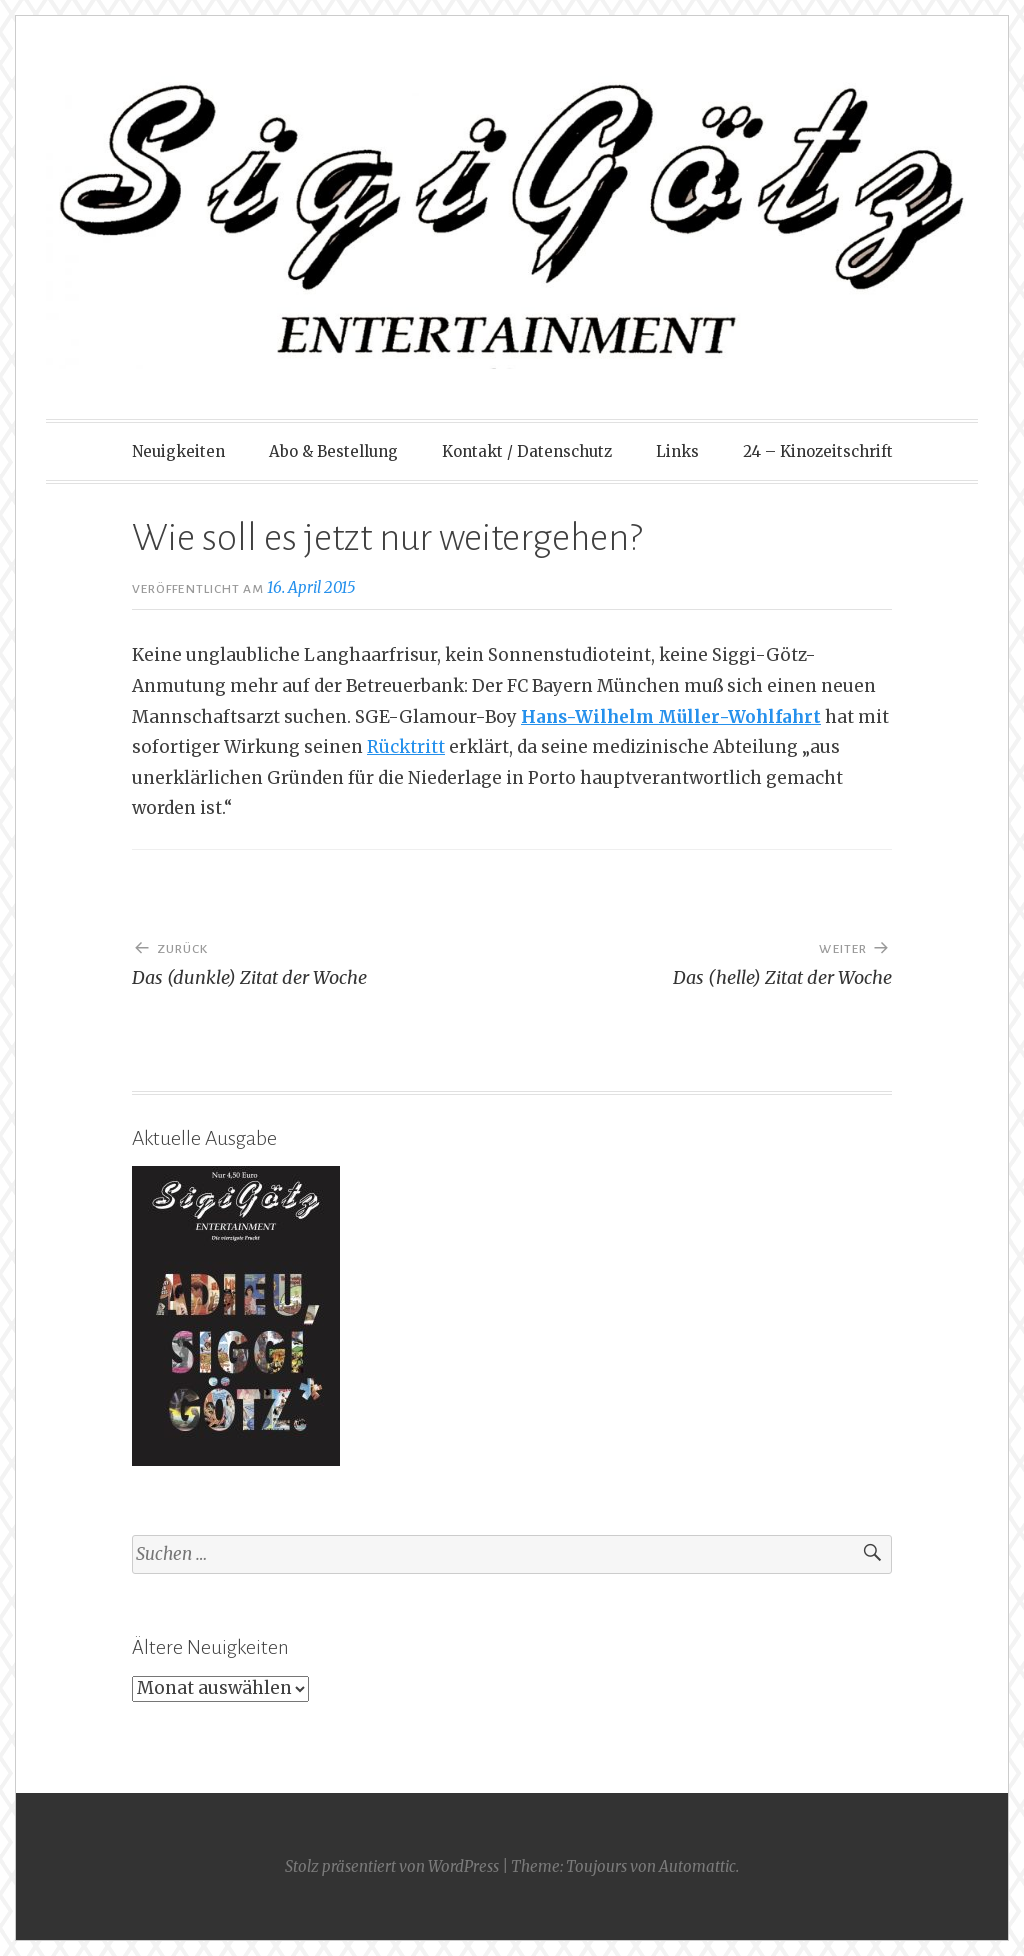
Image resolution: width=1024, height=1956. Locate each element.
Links (677, 451)
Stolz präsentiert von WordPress (392, 1866)
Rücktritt (406, 747)
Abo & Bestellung (333, 451)
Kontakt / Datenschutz (527, 451)
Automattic (697, 1866)
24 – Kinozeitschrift (818, 451)
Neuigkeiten (178, 451)
